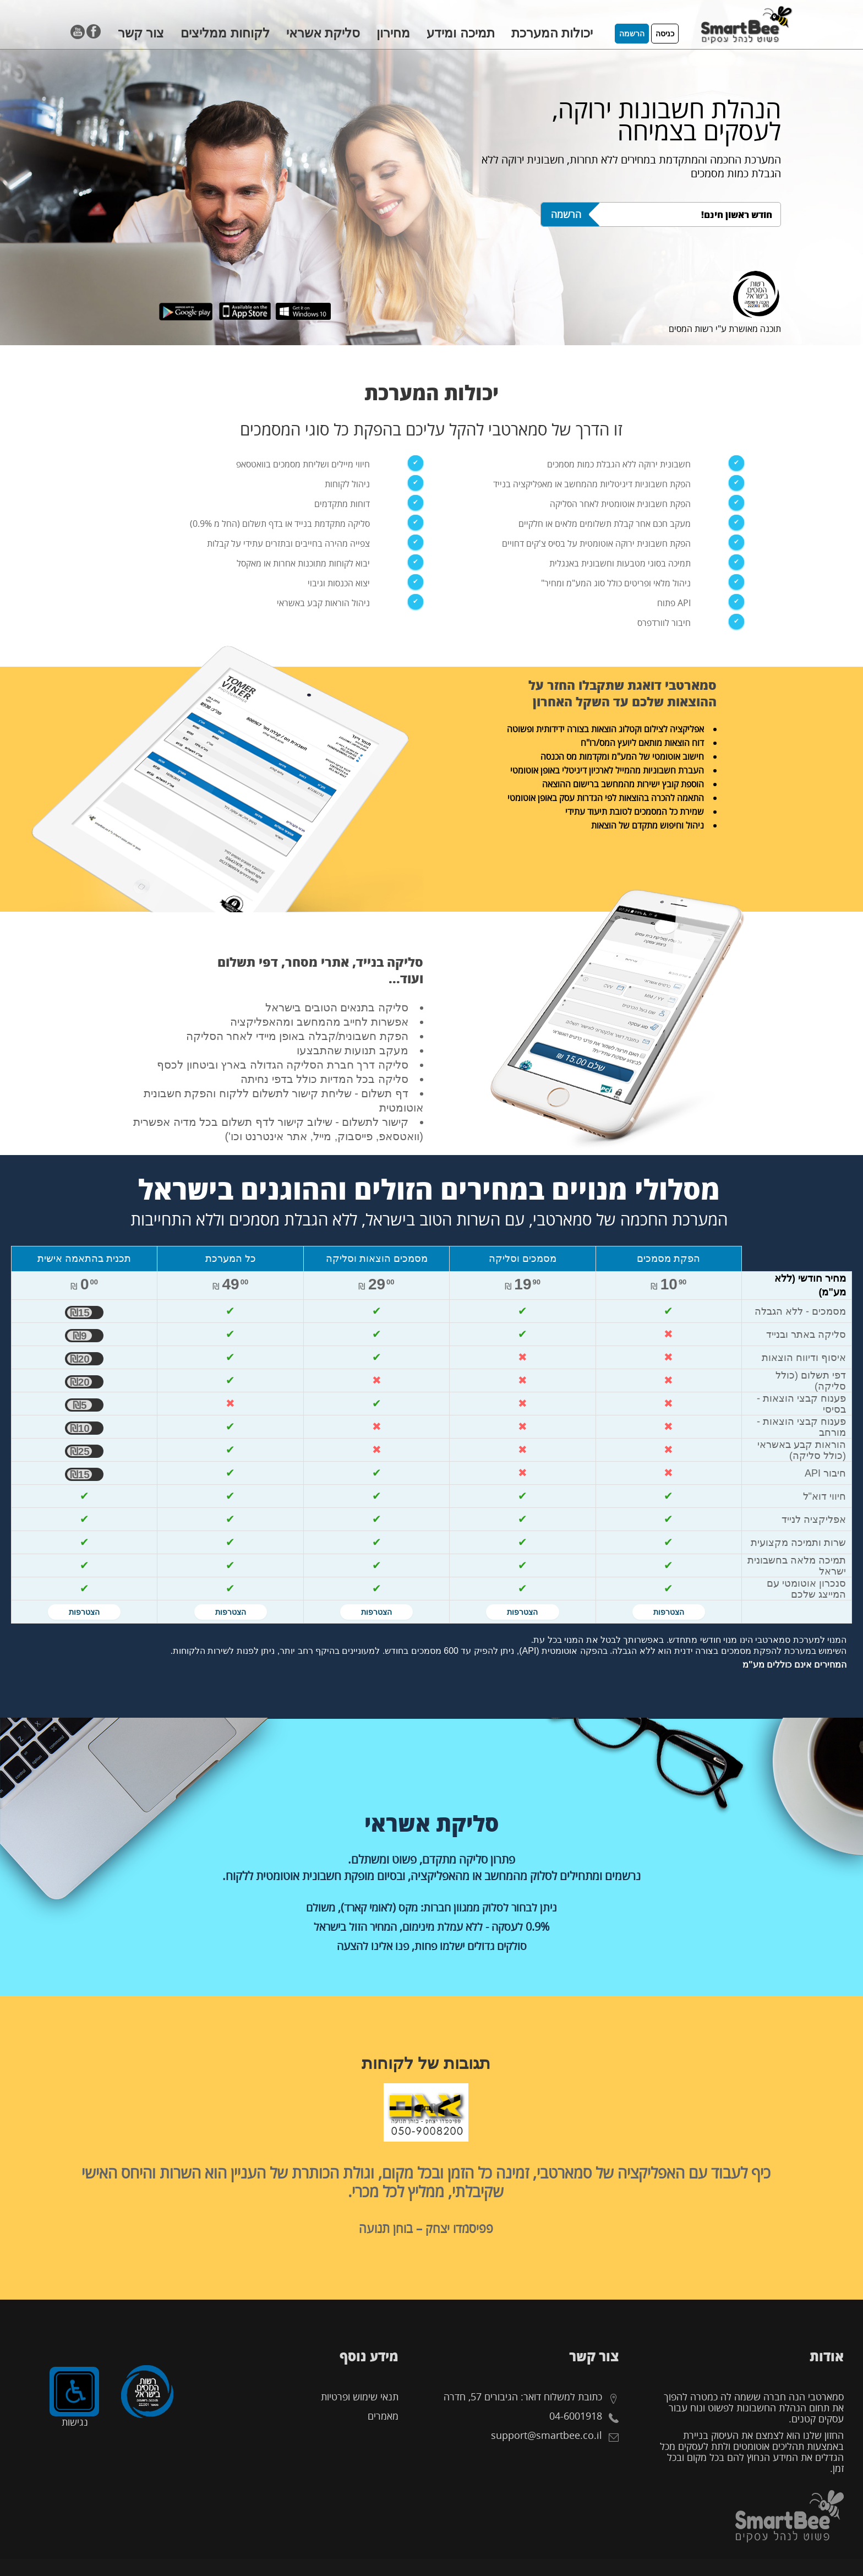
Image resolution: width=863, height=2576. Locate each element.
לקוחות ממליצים (225, 33)
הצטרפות (668, 1612)
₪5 (80, 1405)
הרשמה (631, 33)
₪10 (80, 1428)
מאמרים (383, 2415)
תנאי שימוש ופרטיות (359, 2396)
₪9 (80, 1336)
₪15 (80, 1312)
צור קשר (141, 33)
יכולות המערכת (552, 33)
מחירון (393, 33)
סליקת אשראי (323, 33)
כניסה (665, 33)
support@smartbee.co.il (546, 2435)
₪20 (80, 1359)
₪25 (80, 1451)
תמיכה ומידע (460, 33)
